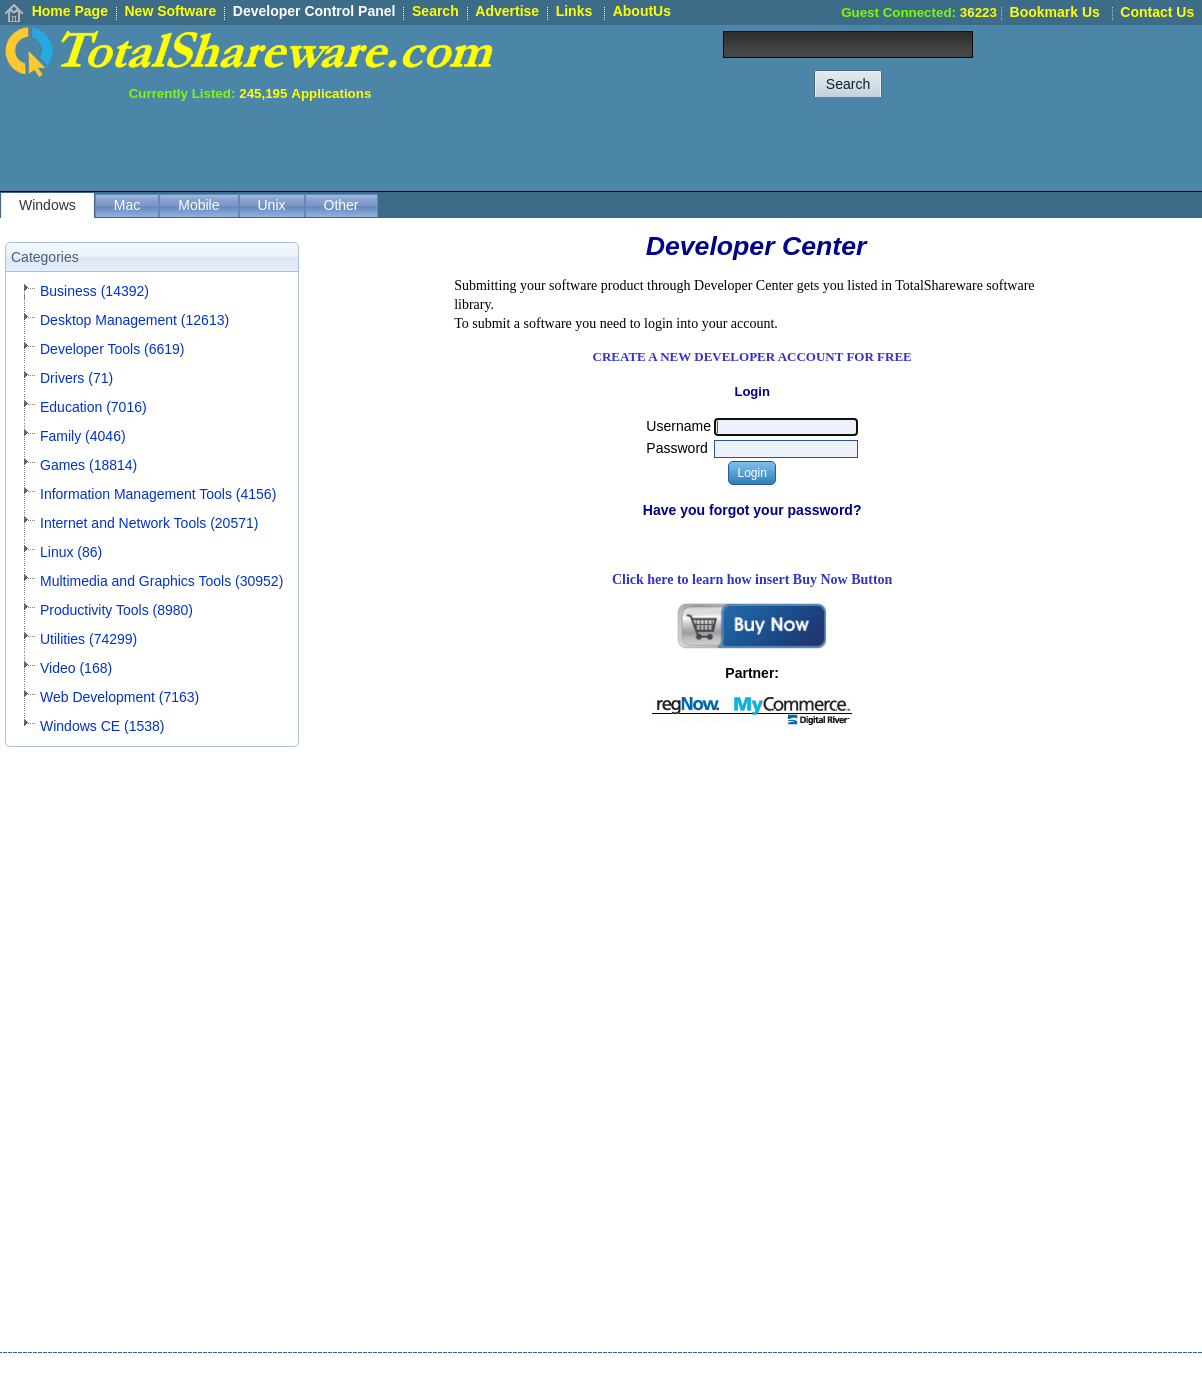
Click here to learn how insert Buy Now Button (752, 579)
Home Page (70, 11)
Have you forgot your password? (752, 510)
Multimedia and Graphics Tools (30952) (161, 581)
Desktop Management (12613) (134, 320)
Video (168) (76, 668)
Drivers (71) (76, 378)
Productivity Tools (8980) (116, 610)
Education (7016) (93, 407)
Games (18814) (88, 465)
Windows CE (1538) (102, 726)
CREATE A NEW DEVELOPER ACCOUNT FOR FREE (752, 356)
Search (435, 11)
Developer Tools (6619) (112, 349)
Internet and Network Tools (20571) (149, 523)
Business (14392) (94, 291)
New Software (170, 11)
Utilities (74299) (88, 639)
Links (574, 11)
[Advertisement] (838, 146)
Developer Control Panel (314, 11)
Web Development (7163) (119, 697)
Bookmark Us (1055, 12)
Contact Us (1157, 12)
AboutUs (642, 11)
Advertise (507, 11)
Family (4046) (83, 436)
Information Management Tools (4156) (158, 494)
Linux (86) (71, 552)
